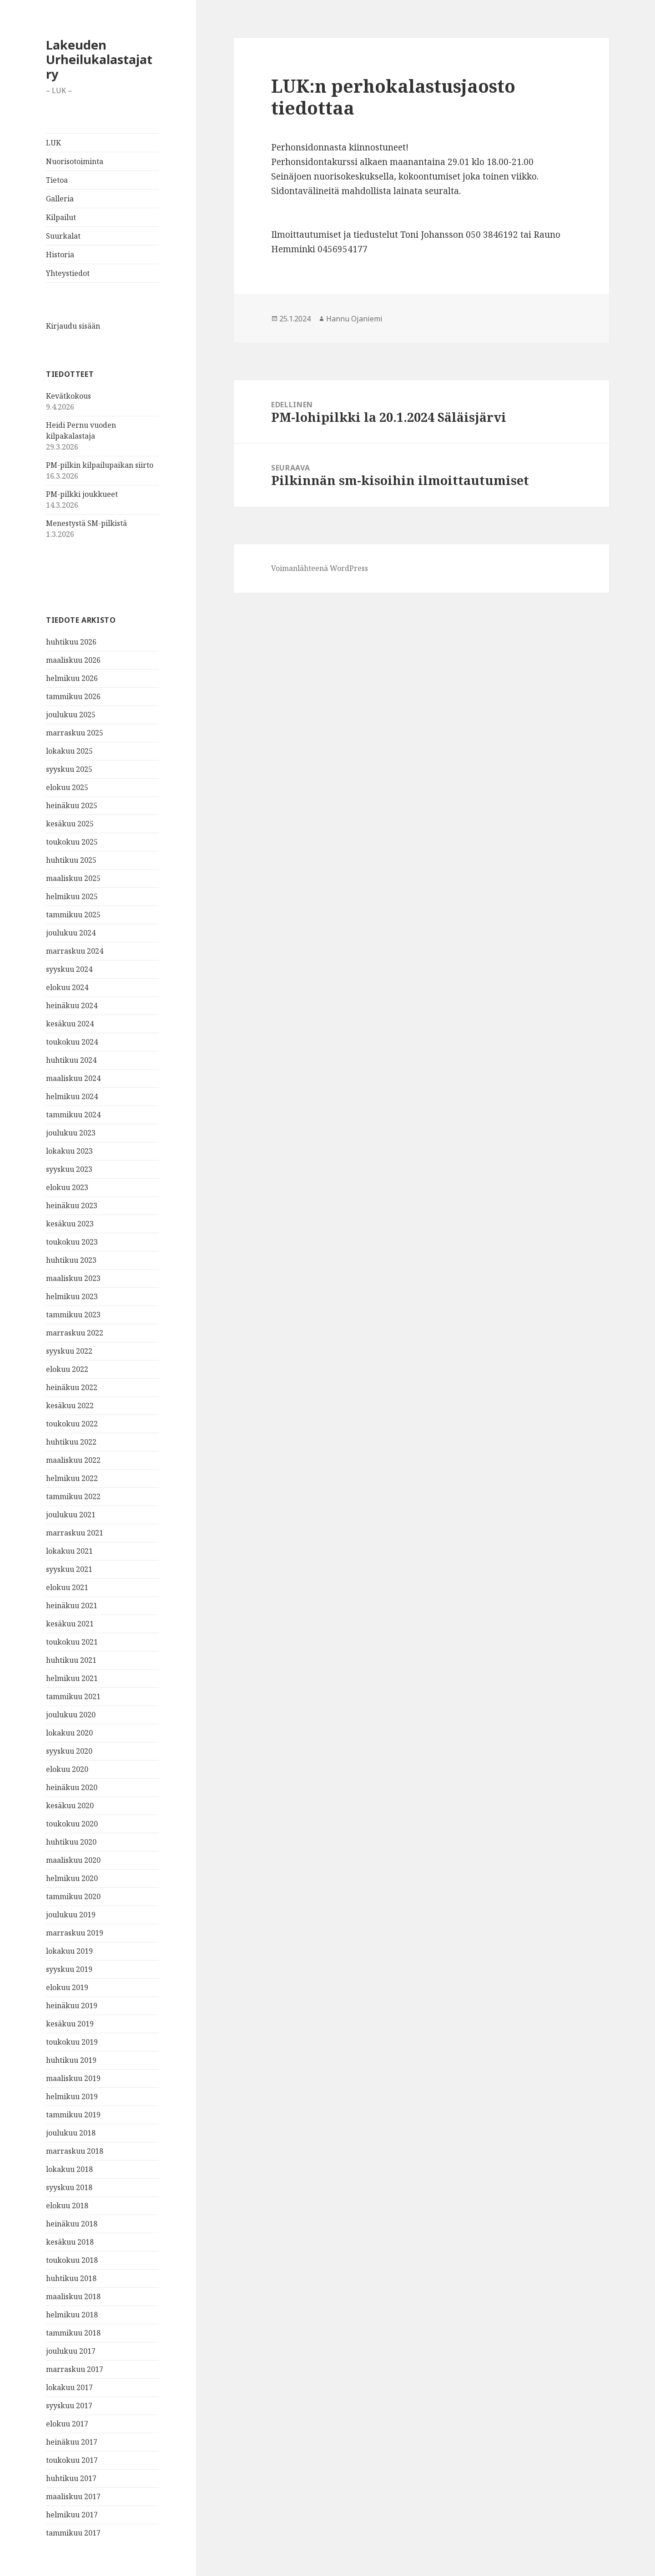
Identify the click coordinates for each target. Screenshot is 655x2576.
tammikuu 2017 (73, 2533)
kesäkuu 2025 (70, 824)
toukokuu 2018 (72, 2260)
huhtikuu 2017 (71, 2478)
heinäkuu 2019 (71, 2006)
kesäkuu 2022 (70, 1406)
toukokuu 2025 (72, 842)
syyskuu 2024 (69, 969)
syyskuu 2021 (69, 1569)
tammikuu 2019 (73, 2115)
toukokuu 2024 (72, 1042)
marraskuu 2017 (74, 2369)
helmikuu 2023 (72, 1296)
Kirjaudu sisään (73, 326)
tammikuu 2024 (73, 1115)
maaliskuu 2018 (73, 2296)
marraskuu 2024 (74, 951)
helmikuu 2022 (72, 1478)
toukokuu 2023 (72, 1242)
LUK (53, 143)
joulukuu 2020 (71, 1715)
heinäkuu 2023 (71, 1205)
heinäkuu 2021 (71, 1606)
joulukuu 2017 (71, 2351)
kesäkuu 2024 (70, 1024)
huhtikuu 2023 (71, 1260)
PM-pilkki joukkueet (82, 494)
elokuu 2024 (67, 987)
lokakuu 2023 (69, 1151)
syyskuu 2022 (69, 1351)
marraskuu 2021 (74, 1533)
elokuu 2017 (67, 2424)
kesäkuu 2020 (70, 1806)
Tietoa (57, 180)
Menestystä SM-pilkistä (86, 523)
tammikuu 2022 (73, 1496)
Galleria (60, 199)
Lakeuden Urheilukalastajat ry (99, 59)
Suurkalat (63, 236)
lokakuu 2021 (69, 1551)
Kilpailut (61, 217)
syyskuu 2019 (69, 1969)
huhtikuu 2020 (71, 1842)
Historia (60, 255)
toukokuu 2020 (72, 1824)
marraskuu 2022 (74, 1333)
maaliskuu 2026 (73, 660)
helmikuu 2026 (72, 678)
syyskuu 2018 (69, 2187)
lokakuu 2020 (69, 1733)
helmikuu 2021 (72, 1678)
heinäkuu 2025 (71, 805)
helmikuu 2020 (72, 1878)
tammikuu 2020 (73, 1896)
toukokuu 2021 (72, 1642)
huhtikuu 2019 (71, 2060)
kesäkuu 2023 (70, 1224)
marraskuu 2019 (74, 1933)
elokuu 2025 (67, 787)
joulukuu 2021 (71, 1515)
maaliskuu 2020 (73, 1860)
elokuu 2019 (67, 1987)
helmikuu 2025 (72, 896)
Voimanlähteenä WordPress (319, 568)
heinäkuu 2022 (71, 1387)
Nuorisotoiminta (74, 161)
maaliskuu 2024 (73, 1078)
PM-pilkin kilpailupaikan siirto (99, 465)
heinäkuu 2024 (71, 1005)
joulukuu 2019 (71, 1915)
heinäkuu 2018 (71, 2224)
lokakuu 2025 (69, 751)
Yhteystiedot (68, 273)
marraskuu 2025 (74, 733)
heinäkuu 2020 (71, 1787)
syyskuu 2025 (69, 769)
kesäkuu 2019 (70, 2024)
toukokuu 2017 (72, 2460)
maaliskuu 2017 (73, 2496)
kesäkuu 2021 (70, 1624)
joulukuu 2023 (71, 1133)
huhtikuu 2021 (71, 1660)
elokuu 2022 (67, 1369)
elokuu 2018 (67, 2206)
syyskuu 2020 (69, 1751)
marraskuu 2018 (74, 2151)
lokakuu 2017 (69, 2387)
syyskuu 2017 (69, 2406)
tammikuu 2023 (73, 1315)
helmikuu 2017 (72, 2515)
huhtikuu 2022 (71, 1442)
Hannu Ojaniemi (354, 319)
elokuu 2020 (67, 1769)
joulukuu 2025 (71, 715)
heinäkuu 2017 (71, 2442)
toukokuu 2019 (72, 2042)
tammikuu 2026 (73, 696)
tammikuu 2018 (73, 2333)
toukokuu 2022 (72, 1424)
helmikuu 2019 (72, 2096)
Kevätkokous (68, 396)
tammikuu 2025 (73, 915)
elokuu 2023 (67, 1187)
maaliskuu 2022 (73, 1460)
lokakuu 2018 (69, 2169)
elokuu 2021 (67, 1587)
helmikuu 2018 (72, 2315)
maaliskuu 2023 (73, 1278)
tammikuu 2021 (73, 1696)
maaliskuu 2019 (73, 2078)
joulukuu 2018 (71, 2133)
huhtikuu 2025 (71, 860)
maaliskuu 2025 (73, 878)
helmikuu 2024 (72, 1096)
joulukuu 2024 (71, 933)
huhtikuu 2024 (71, 1060)
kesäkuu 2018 (70, 2242)
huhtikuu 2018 (71, 2278)
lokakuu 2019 (69, 1951)
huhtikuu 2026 (71, 642)
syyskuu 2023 (69, 1169)
